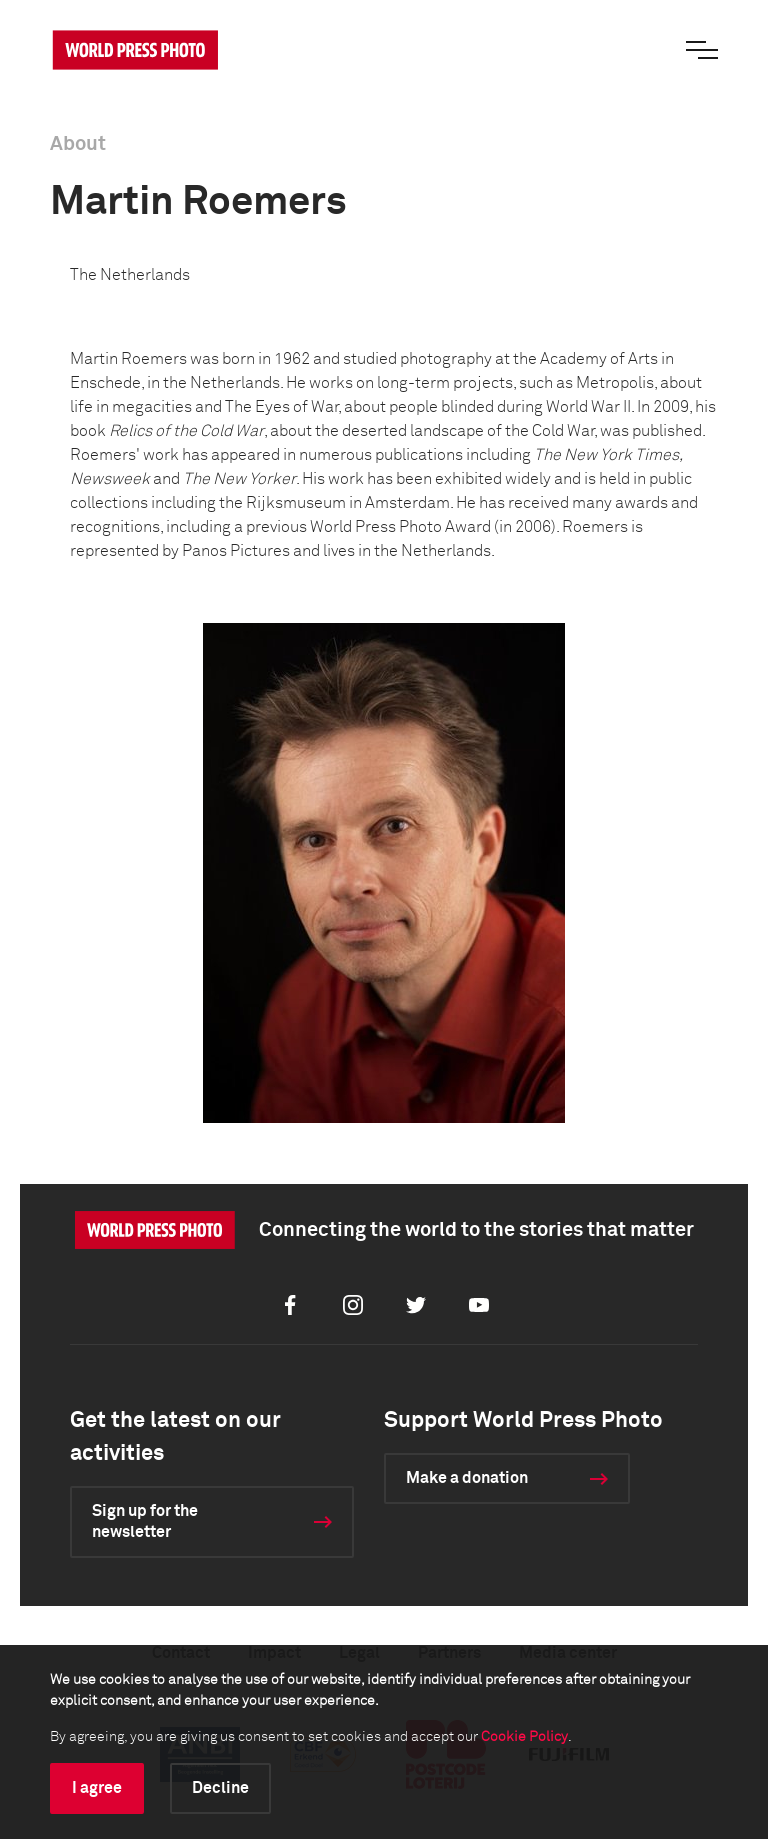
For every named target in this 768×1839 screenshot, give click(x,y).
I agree (97, 1788)
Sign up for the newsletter (145, 1521)
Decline (220, 1788)
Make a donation (467, 1478)
